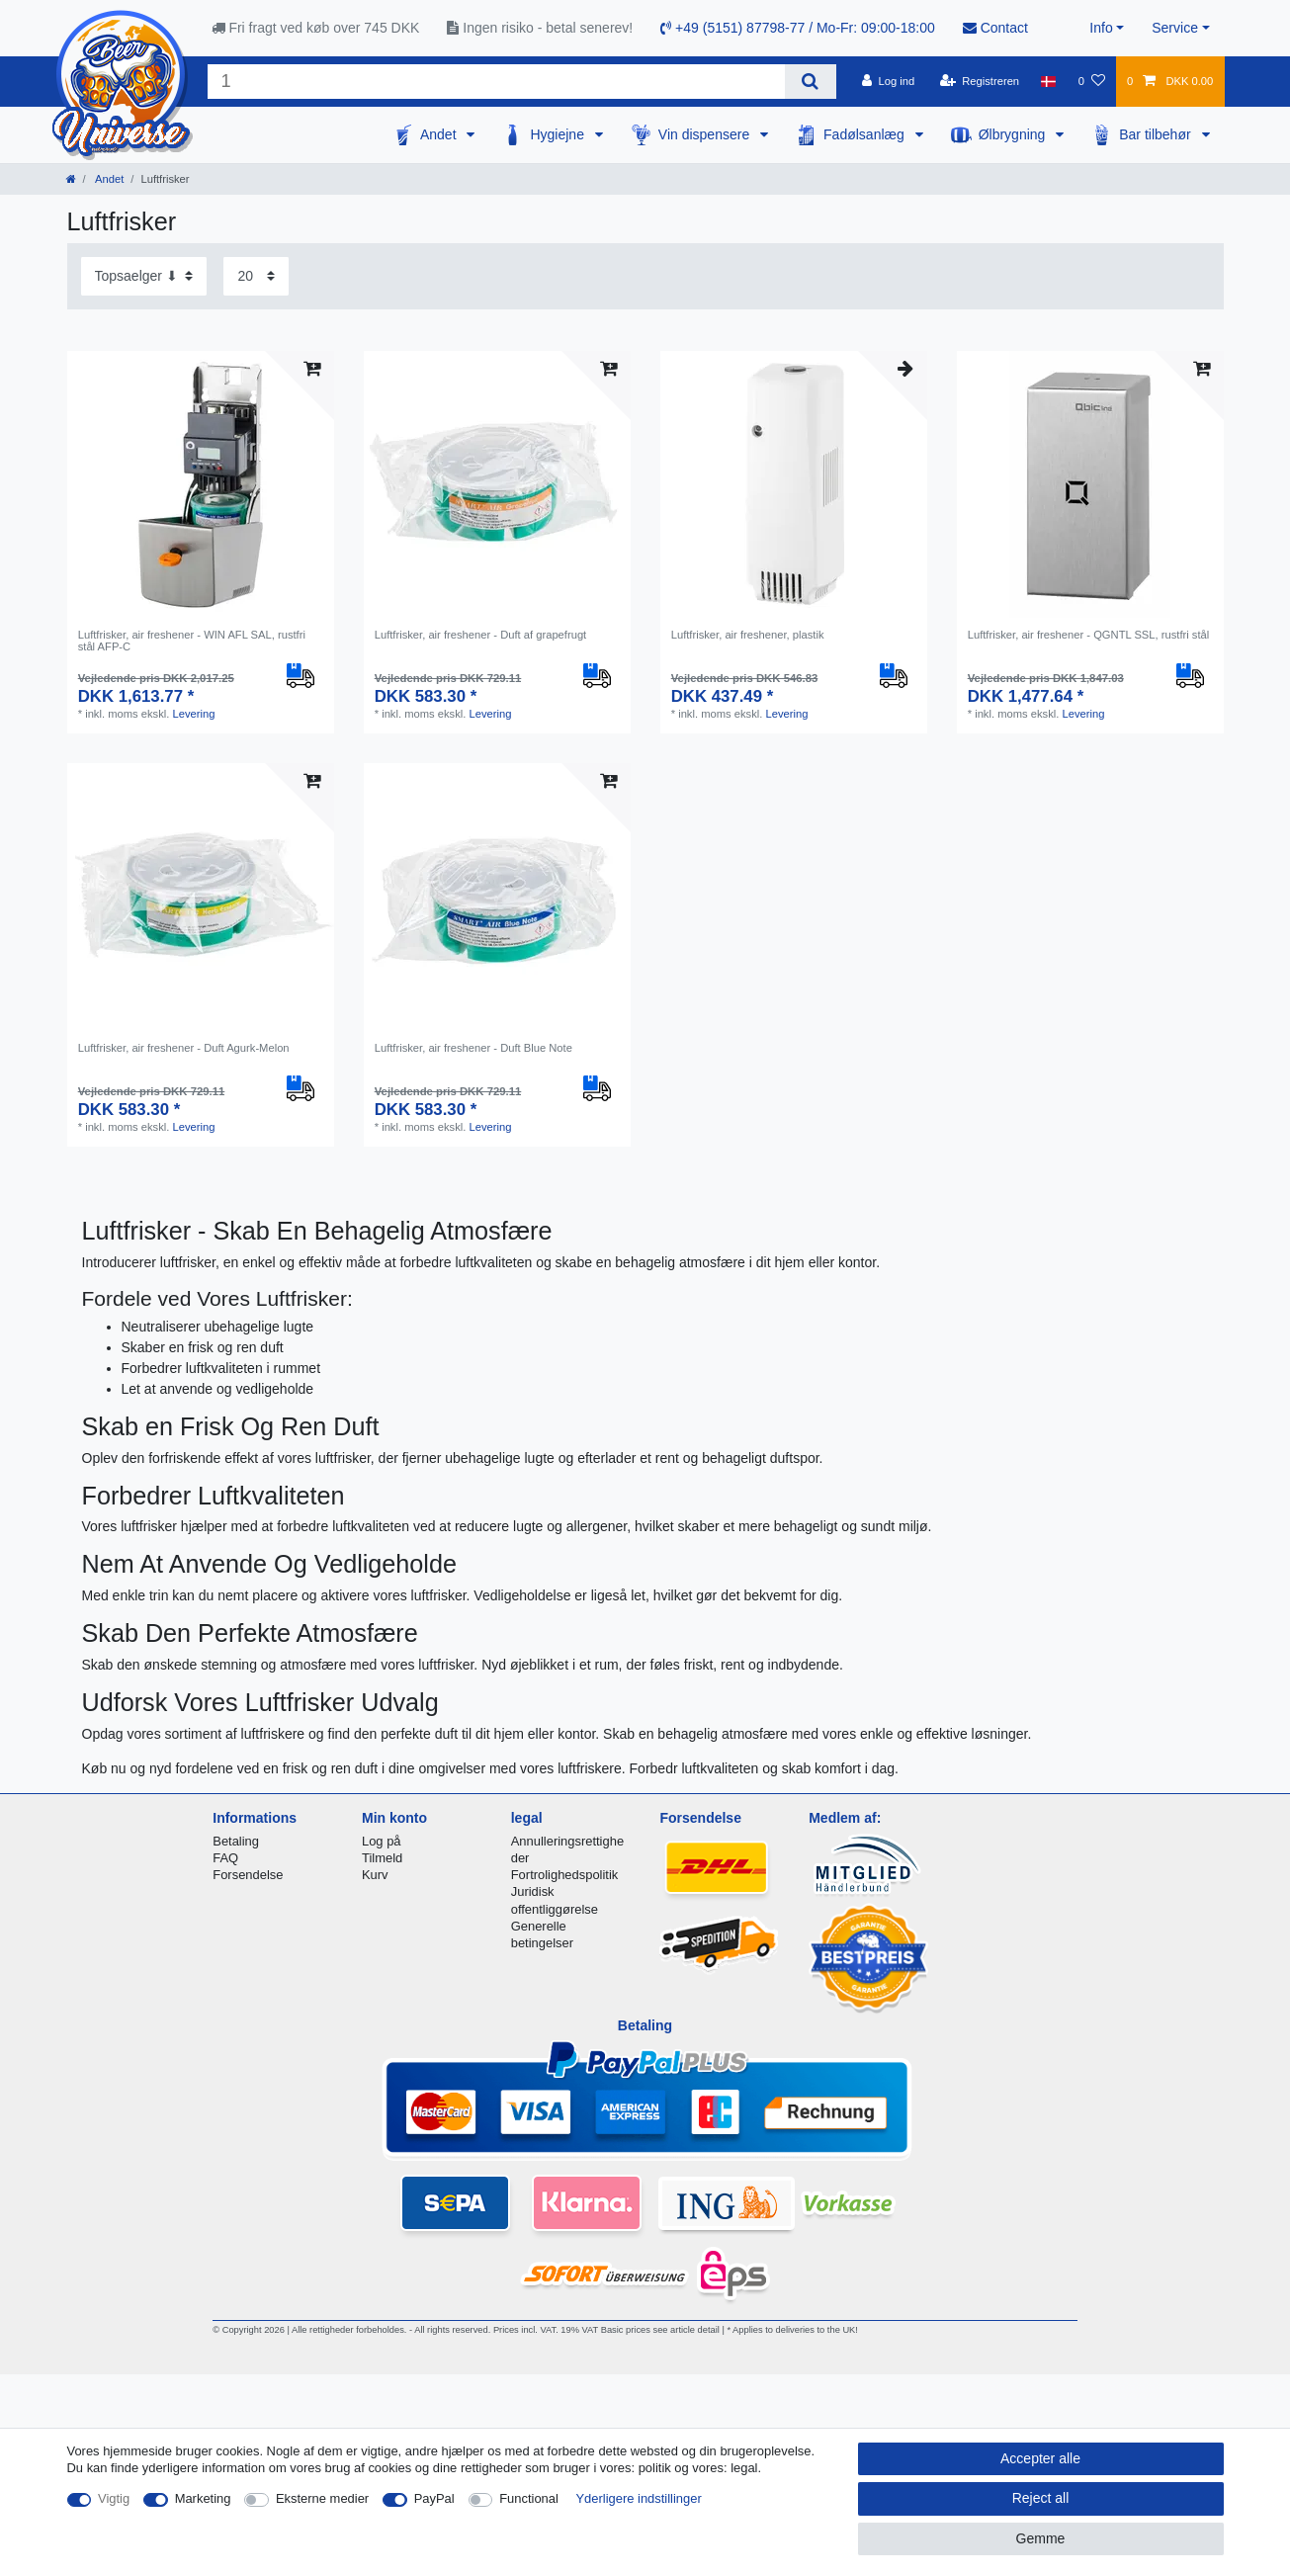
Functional (529, 2498)
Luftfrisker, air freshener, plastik (747, 635)
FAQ (225, 1857)
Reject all (1041, 2498)
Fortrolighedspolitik (565, 1874)
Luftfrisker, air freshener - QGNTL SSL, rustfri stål (1089, 635)
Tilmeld (382, 1857)
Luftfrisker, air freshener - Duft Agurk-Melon (184, 1048)
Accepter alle (1040, 2458)
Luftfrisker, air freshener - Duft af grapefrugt (481, 635)
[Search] (810, 81)
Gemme (1041, 2538)
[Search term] (497, 81)
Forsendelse (248, 1874)
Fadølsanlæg (865, 134)
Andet (440, 134)
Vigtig (113, 2498)
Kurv (375, 1874)
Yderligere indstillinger (638, 2498)
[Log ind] (888, 81)
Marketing (203, 2498)
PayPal (434, 2498)
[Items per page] (256, 276)
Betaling (236, 1841)
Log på (381, 1841)
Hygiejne (558, 134)
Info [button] (1100, 28)
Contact (995, 28)
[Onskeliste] (1092, 81)
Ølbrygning (1014, 134)
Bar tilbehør (1156, 134)
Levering (193, 714)
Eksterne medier (322, 2498)
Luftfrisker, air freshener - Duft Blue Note (473, 1048)
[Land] (1048, 81)
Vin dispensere (705, 134)
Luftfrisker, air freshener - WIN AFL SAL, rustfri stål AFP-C (191, 640)
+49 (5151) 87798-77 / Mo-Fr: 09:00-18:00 (797, 28)
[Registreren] (979, 81)
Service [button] (1175, 28)
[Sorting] (144, 276)
